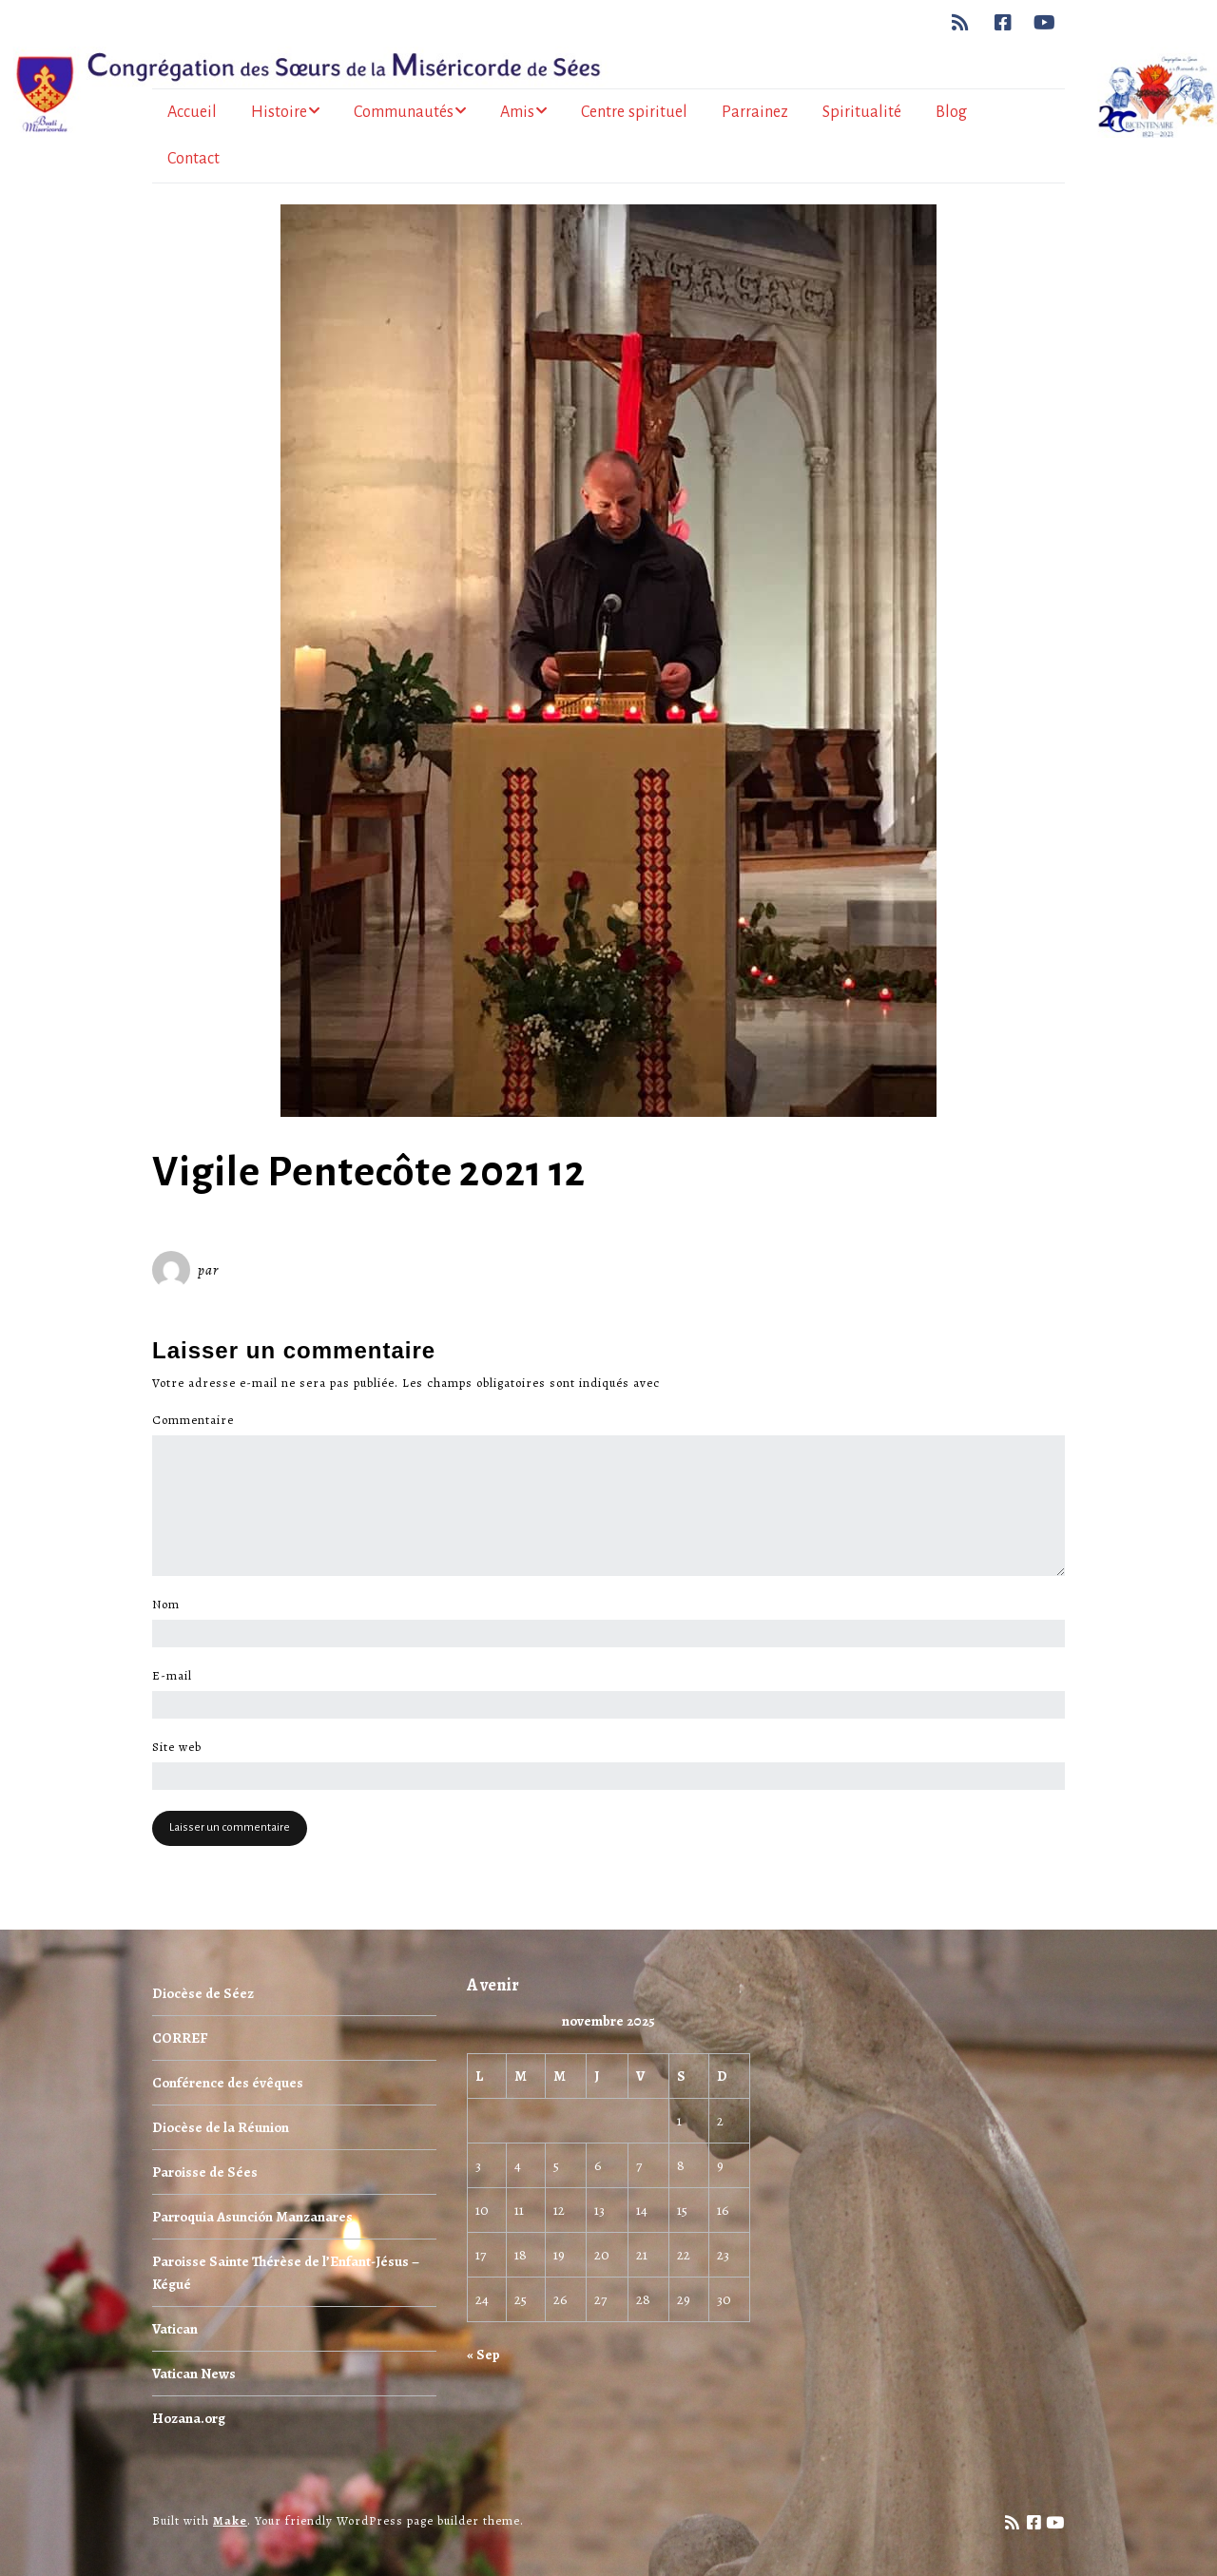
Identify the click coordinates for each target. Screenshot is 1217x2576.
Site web (177, 1747)
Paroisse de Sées (205, 2172)
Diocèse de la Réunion (220, 2127)
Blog (951, 112)
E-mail (177, 1675)
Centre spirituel (634, 112)
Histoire (279, 112)
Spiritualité (861, 112)
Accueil (192, 112)
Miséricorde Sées (284, 1269)
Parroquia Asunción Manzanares (252, 2216)
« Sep (483, 2354)
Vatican (175, 2328)
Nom (171, 1604)
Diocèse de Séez (203, 1993)
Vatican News (194, 2373)
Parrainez (755, 112)
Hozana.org (188, 2418)
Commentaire (198, 1420)
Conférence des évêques (227, 2082)
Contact (193, 158)
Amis (517, 112)
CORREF (179, 2037)
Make (230, 2520)
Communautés (404, 112)
